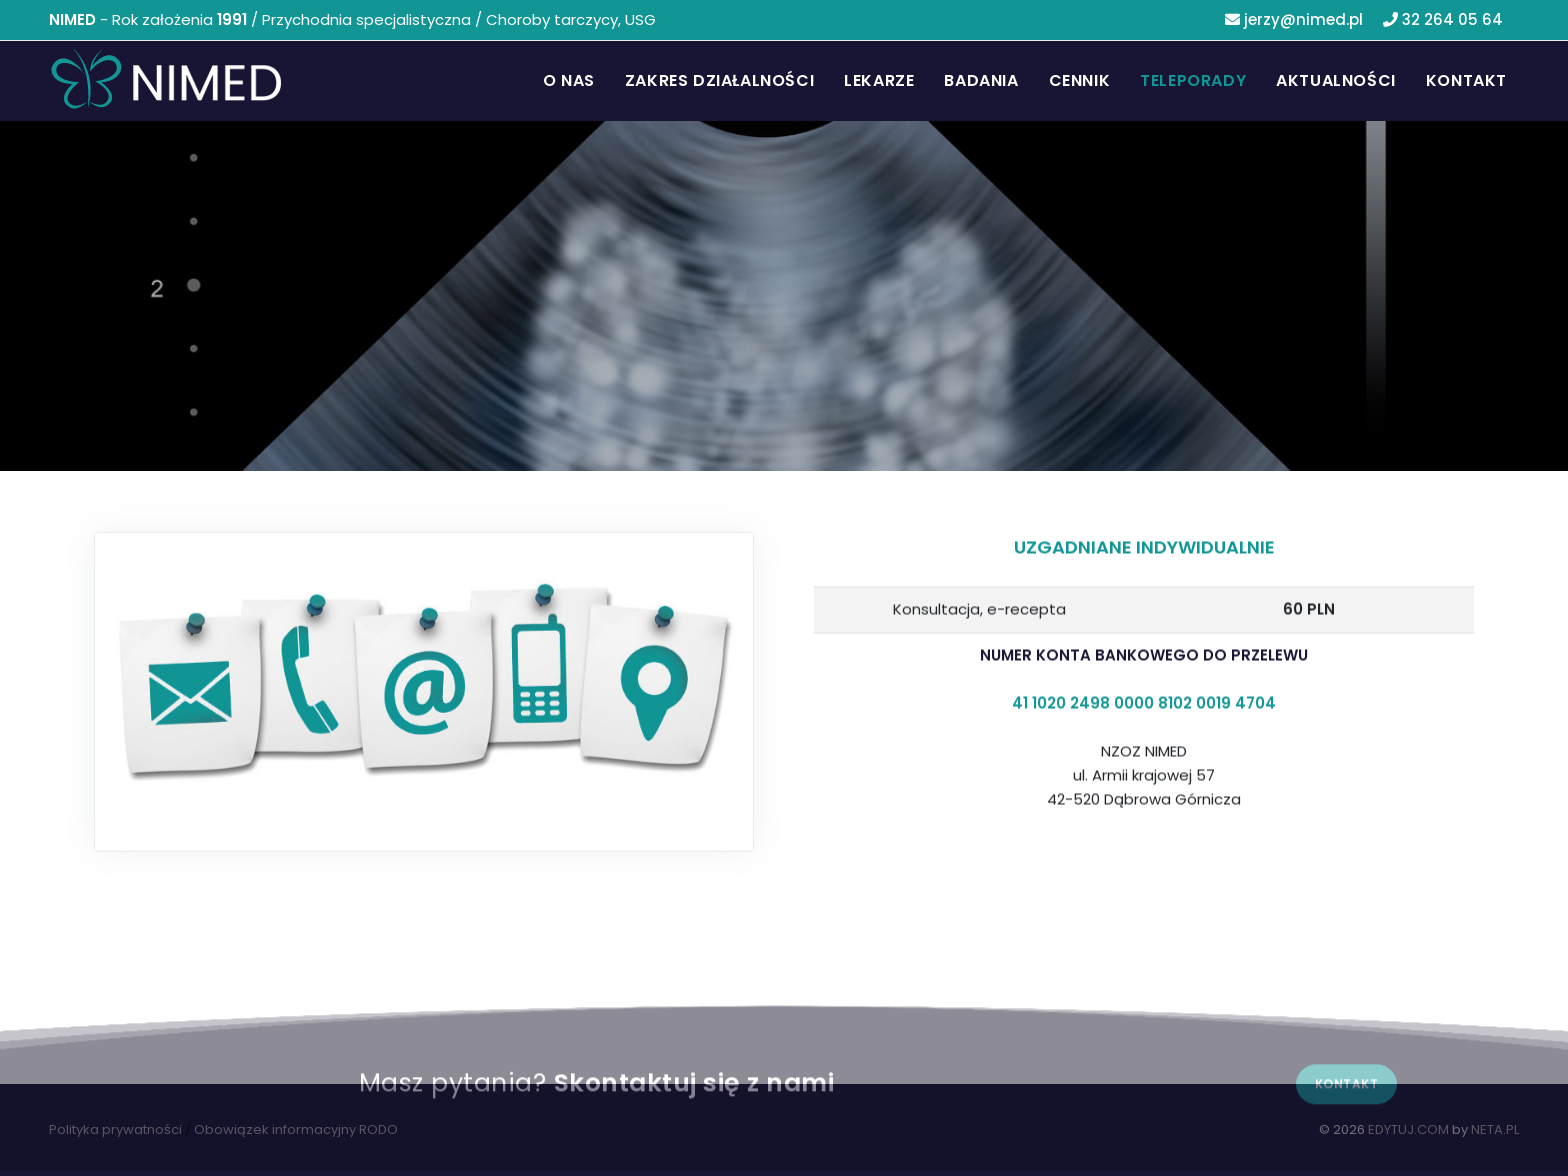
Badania (981, 80)
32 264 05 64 (1443, 19)
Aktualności (1336, 80)
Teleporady (1193, 80)
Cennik (1080, 80)
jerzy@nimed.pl (1294, 19)
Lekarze (879, 80)
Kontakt (1466, 80)
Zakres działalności (719, 80)
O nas (569, 80)
